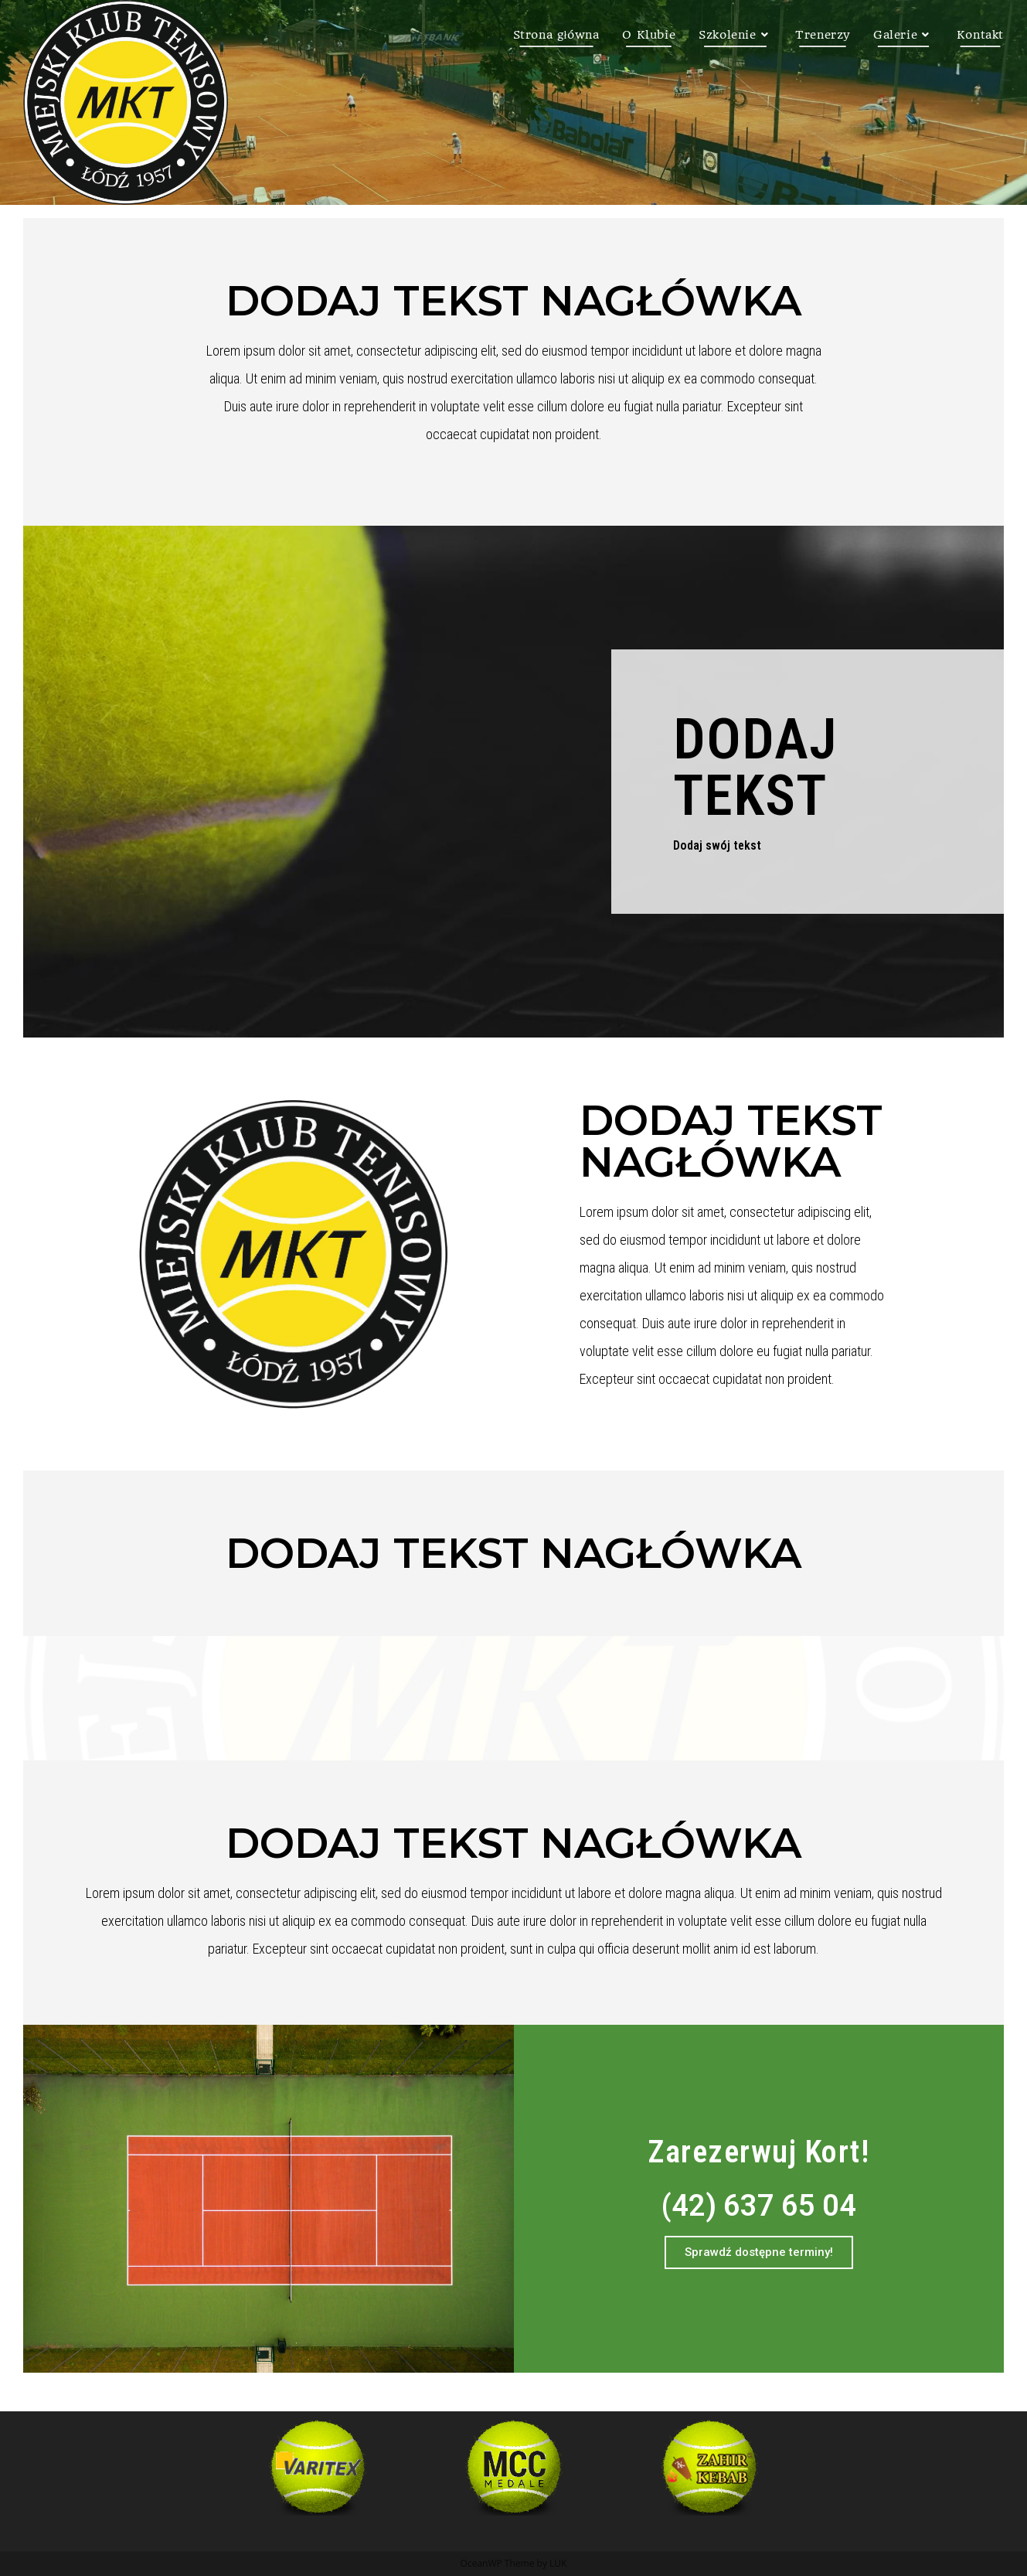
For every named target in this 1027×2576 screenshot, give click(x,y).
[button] (759, 2252)
